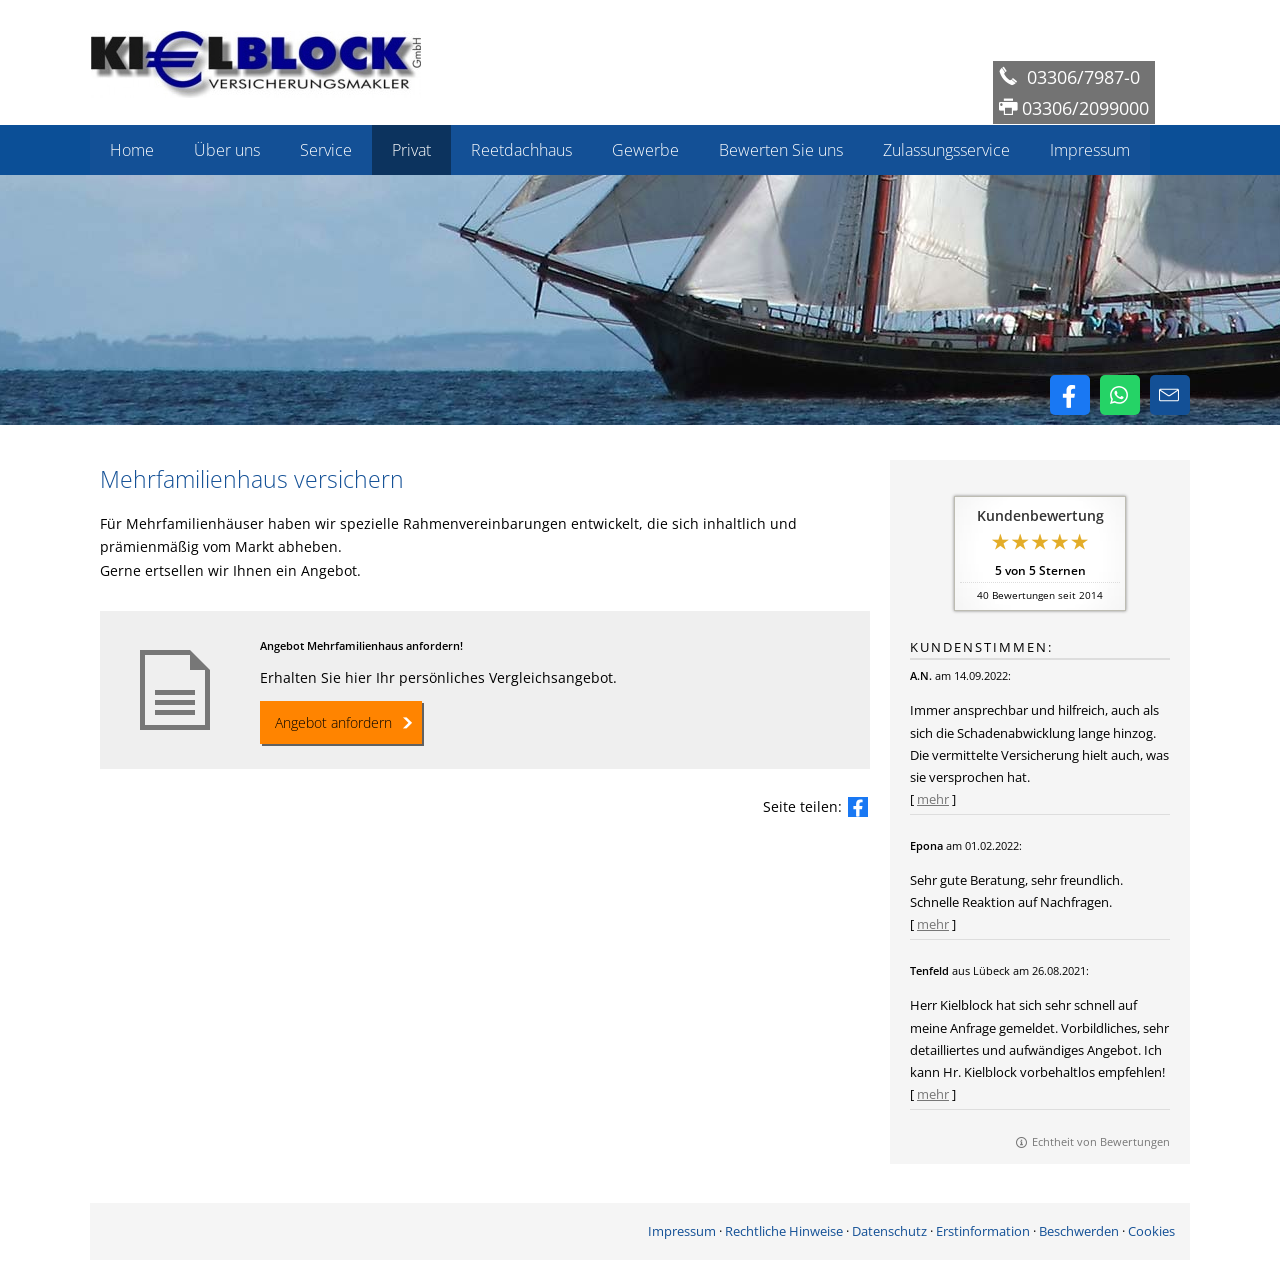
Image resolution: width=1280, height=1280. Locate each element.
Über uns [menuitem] (227, 150)
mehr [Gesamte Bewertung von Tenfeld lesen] (933, 1094)
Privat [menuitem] (411, 150)
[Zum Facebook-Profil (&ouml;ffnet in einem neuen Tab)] (1070, 395)
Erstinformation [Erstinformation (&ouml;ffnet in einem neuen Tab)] (983, 1231)
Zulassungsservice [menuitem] (946, 150)
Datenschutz (889, 1231)
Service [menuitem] (326, 150)
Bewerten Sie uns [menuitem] (781, 150)
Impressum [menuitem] (1090, 150)
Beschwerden (1079, 1231)
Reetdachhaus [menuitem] (521, 150)
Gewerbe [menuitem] (645, 150)
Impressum (682, 1231)
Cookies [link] (1151, 1231)
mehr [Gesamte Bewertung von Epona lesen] (933, 924)
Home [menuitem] (132, 150)
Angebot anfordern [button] (333, 722)
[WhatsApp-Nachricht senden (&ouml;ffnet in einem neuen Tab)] (1120, 395)
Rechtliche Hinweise (784, 1231)
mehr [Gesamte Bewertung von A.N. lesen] (933, 799)
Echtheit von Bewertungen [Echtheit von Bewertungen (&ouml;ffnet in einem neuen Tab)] (1101, 1141)
